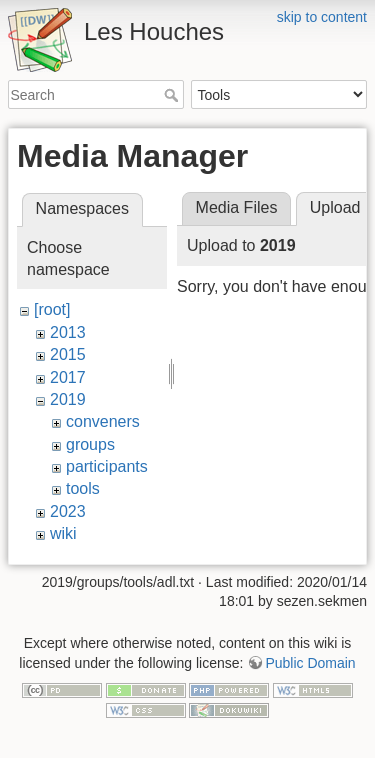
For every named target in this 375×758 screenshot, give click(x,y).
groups (90, 444)
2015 (68, 354)
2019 (68, 399)
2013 (68, 332)
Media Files (237, 207)
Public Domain (310, 653)
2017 (68, 377)
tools (83, 488)
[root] (52, 309)
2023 (68, 511)
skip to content (322, 17)
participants (107, 466)
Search (173, 95)
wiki (63, 533)
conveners (103, 421)
